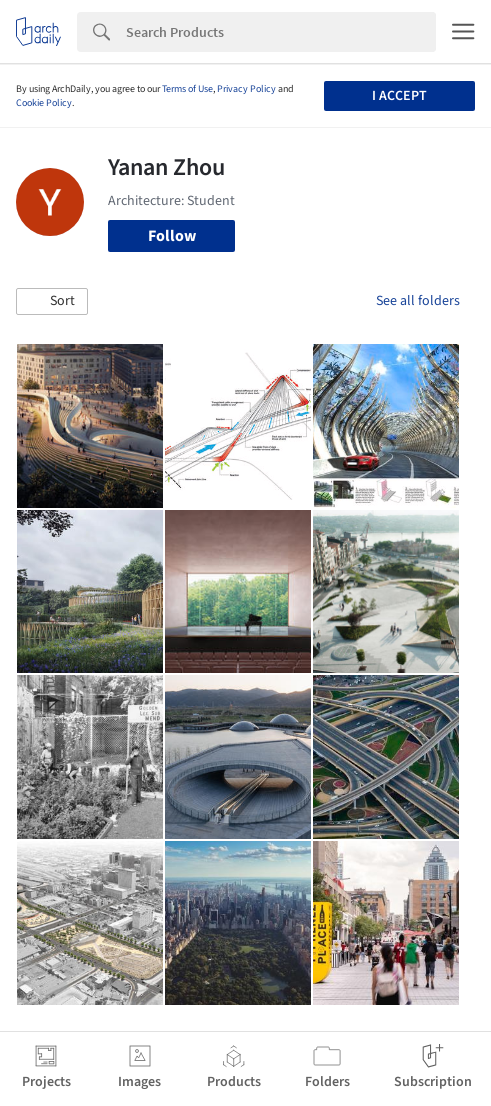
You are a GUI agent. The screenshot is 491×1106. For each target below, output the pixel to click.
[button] (52, 302)
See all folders (418, 301)
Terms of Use (187, 89)
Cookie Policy (44, 103)
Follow (172, 236)
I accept (399, 96)
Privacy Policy (246, 89)
